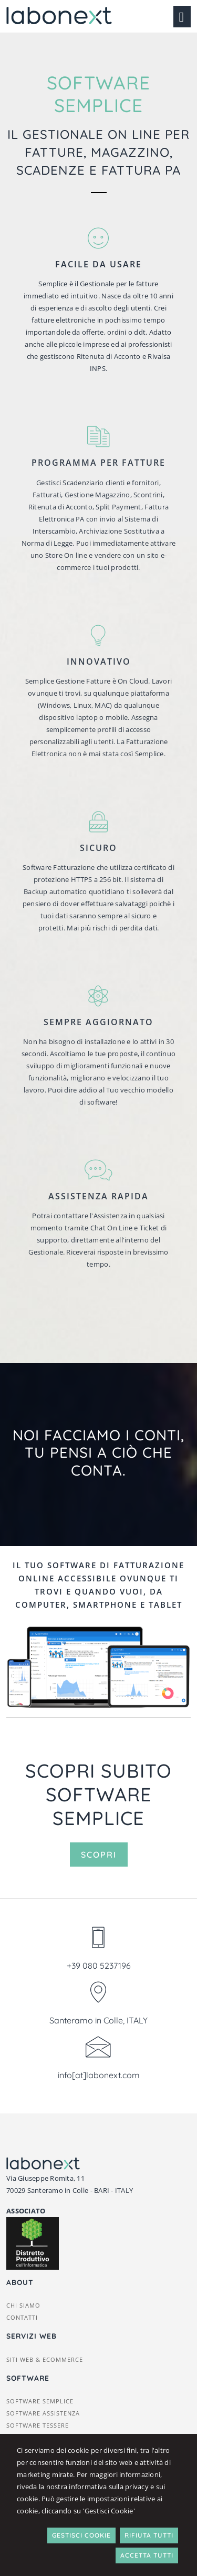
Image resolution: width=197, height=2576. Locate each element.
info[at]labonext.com (99, 2075)
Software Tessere (37, 2425)
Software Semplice (40, 2401)
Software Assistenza (43, 2413)
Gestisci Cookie (81, 2535)
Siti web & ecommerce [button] (44, 2359)
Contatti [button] (22, 2317)
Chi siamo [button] (23, 2305)
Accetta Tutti (146, 2555)
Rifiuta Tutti (149, 2535)
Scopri (99, 1854)
